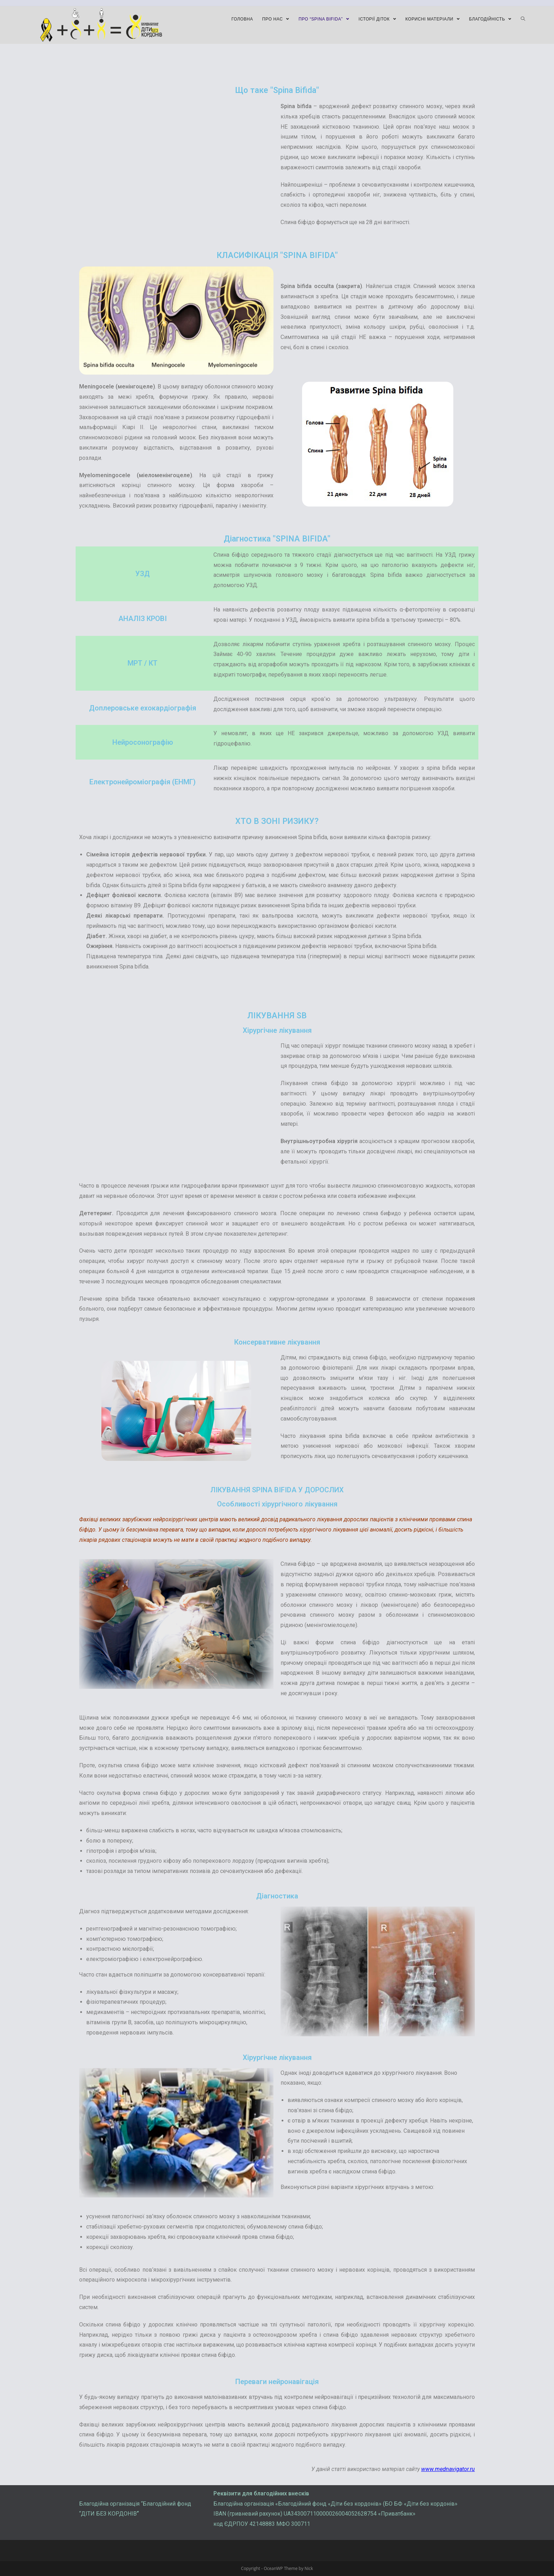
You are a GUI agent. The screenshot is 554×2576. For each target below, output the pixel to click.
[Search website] (523, 19)
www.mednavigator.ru (448, 2469)
